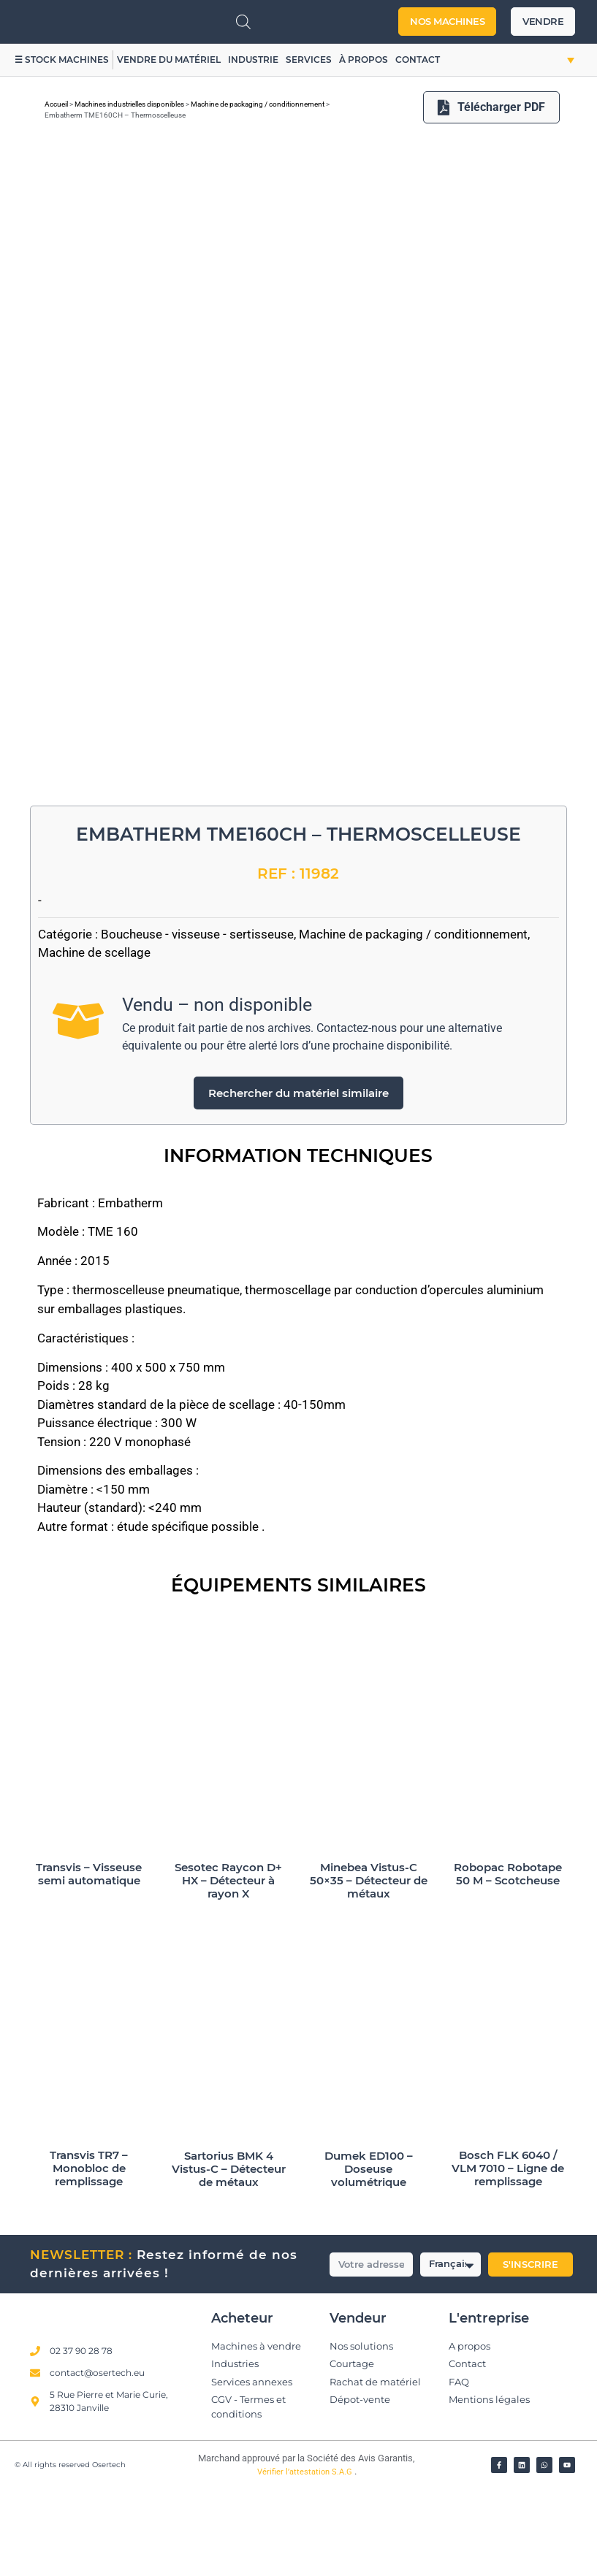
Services (309, 59)
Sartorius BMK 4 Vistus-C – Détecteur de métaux (229, 2255)
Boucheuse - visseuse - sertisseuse (197, 1020)
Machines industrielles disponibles (129, 104)
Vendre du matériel (169, 59)
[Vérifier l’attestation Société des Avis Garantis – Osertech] (186, 2549)
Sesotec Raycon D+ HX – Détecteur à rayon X (228, 1967)
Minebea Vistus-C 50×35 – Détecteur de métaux (368, 1967)
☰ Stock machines (62, 59)
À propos (364, 59)
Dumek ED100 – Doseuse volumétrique (368, 2255)
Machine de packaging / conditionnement (257, 104)
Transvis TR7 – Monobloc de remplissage (89, 2255)
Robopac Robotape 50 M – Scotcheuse (508, 1960)
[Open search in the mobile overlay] (243, 22)
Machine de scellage (94, 1038)
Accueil (56, 104)
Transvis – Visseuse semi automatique (89, 1960)
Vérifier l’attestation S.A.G (305, 2559)
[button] (555, 60)
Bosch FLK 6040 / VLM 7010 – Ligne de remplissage (508, 2255)
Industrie (254, 59)
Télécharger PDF (491, 107)
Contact (418, 59)
